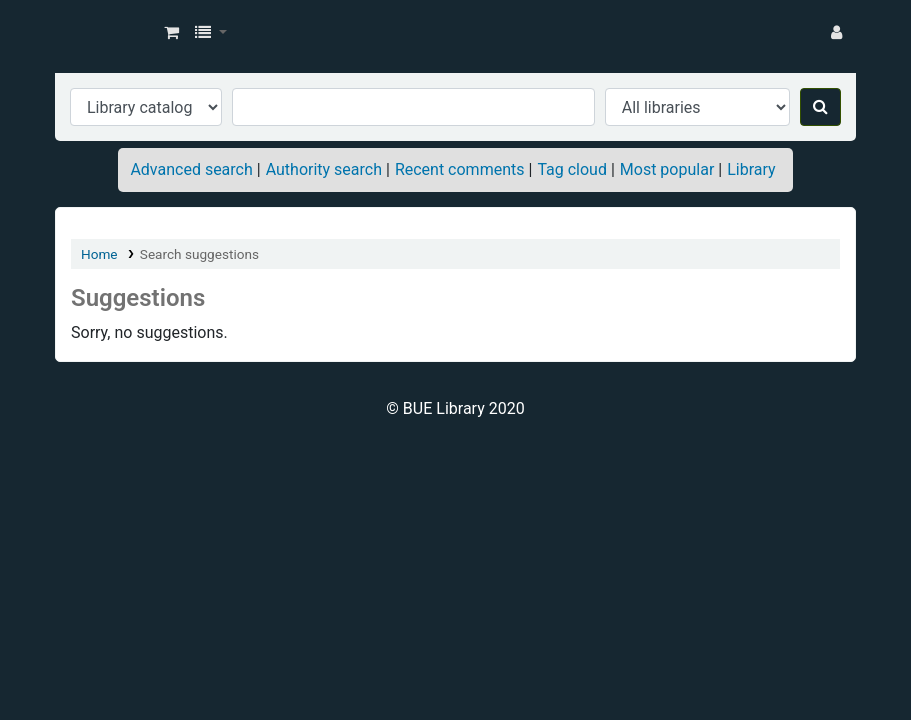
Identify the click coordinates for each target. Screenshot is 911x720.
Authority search (324, 169)
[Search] (820, 107)
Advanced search (191, 169)
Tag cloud (572, 169)
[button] (171, 33)
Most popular (667, 169)
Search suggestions (199, 254)
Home (99, 254)
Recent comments (460, 169)
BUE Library (106, 33)
